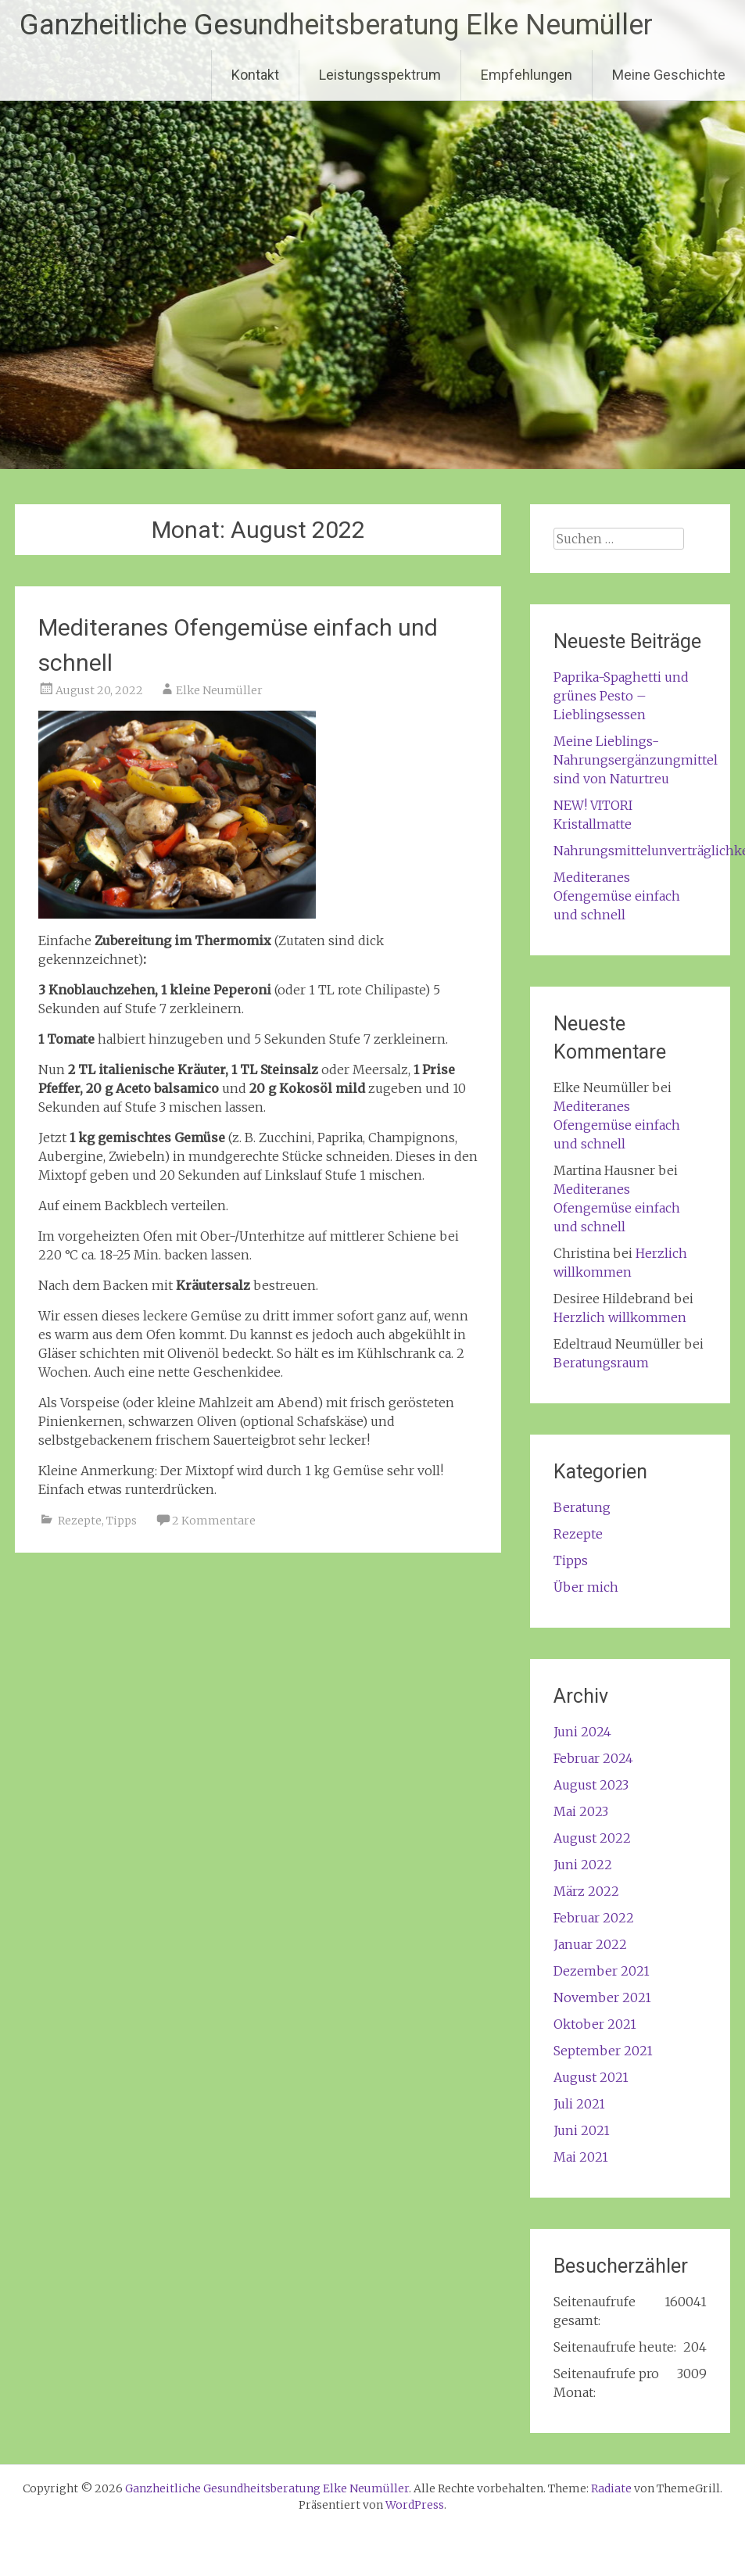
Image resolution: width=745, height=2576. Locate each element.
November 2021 (602, 1997)
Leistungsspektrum (380, 74)
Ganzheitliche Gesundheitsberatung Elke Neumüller (336, 25)
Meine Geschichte (668, 74)
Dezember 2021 (601, 1971)
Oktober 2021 (594, 2024)
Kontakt (255, 74)
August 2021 (591, 2077)
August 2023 (591, 1785)
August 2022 (592, 1838)
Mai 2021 (580, 2157)
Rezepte (80, 1521)
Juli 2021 (579, 2104)
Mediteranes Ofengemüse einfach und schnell (616, 896)
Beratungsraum (601, 1362)
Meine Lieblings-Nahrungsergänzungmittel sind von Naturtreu (635, 759)
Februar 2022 (593, 1918)
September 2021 (603, 2050)
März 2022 (586, 1891)
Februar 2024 (593, 1758)
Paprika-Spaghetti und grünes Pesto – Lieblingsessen (621, 695)
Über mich (585, 1587)
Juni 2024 (582, 1731)
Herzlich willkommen (619, 1317)
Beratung (582, 1507)
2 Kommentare (214, 1521)
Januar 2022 (590, 1944)
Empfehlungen (526, 74)
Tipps (121, 1521)
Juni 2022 (582, 1864)
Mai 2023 (580, 1811)
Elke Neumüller (219, 690)
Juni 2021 (581, 2130)
